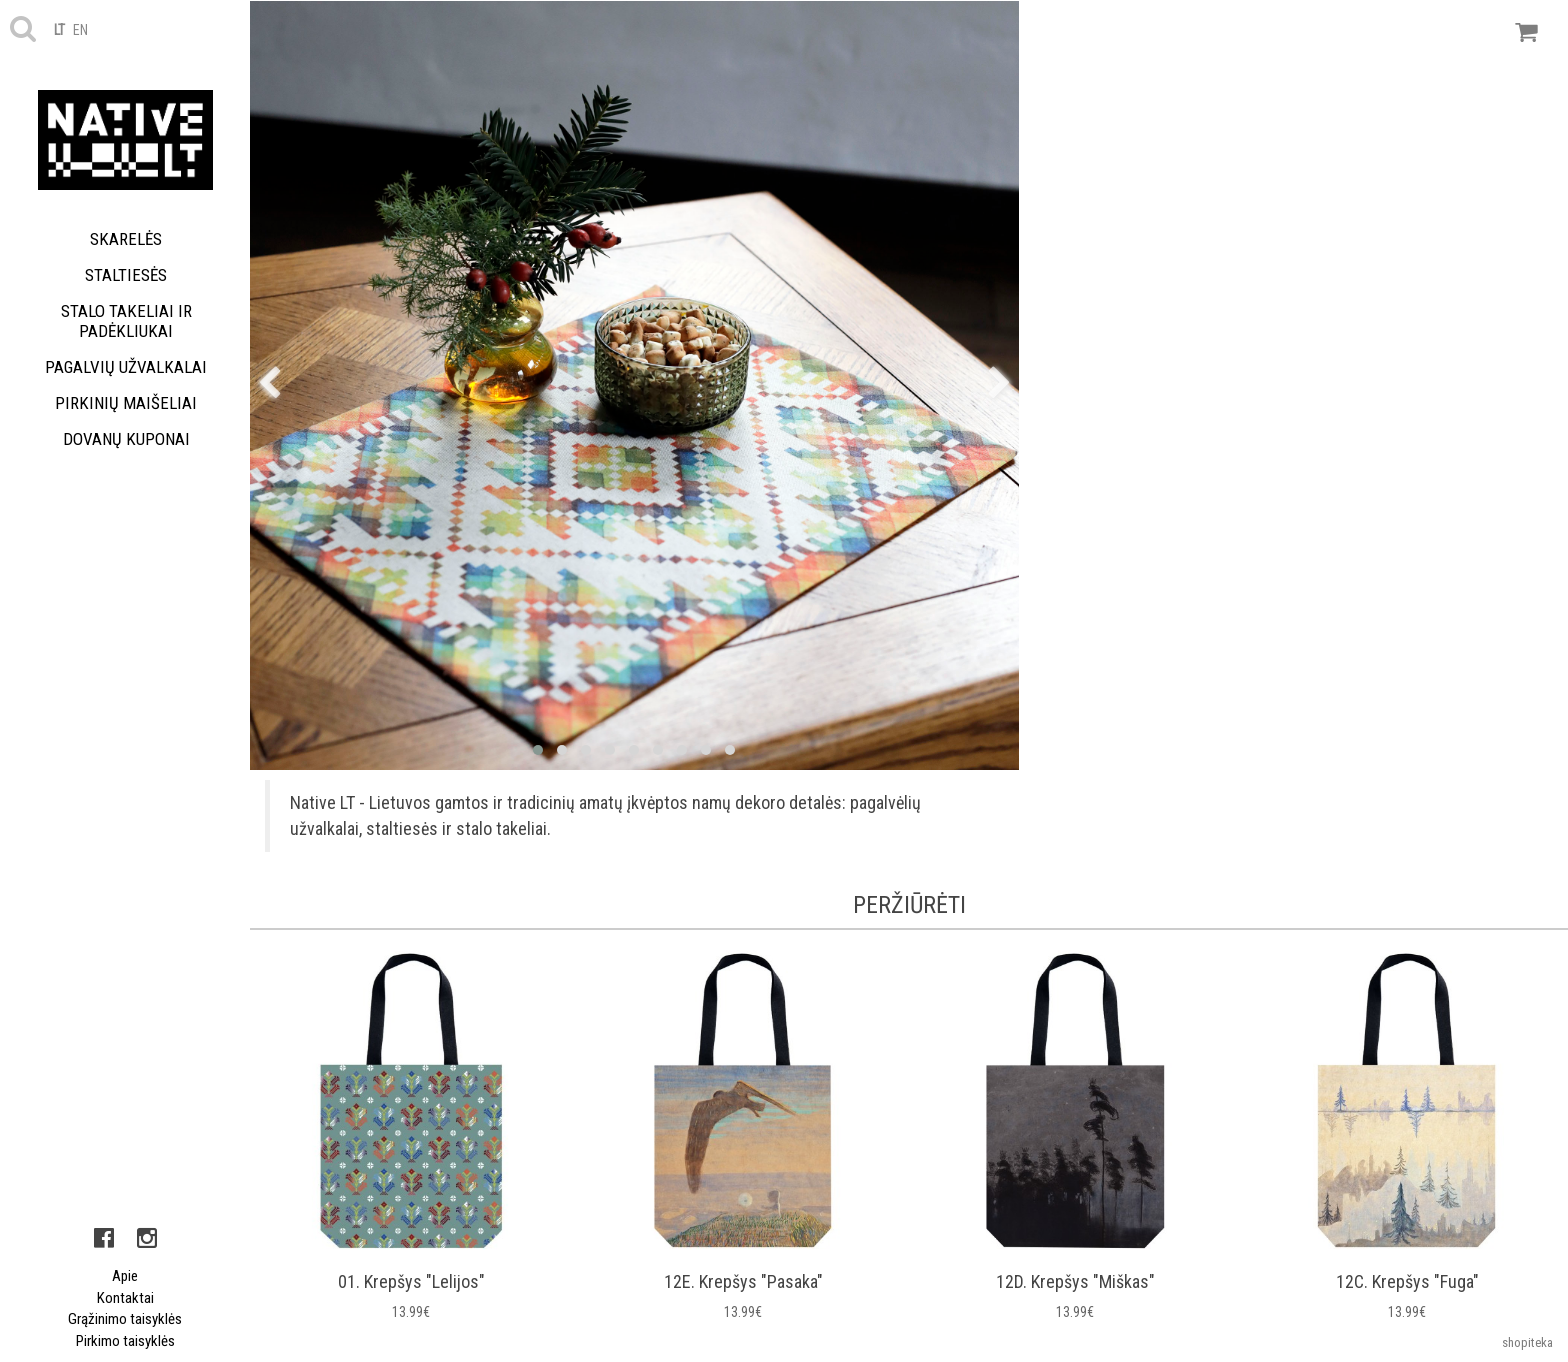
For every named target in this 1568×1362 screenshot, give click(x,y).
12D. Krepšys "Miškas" (1075, 1281)
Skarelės (126, 239)
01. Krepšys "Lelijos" (411, 1281)
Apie (125, 1276)
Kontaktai (125, 1298)
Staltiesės (126, 275)
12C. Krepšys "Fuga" (1407, 1281)
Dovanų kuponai (126, 439)
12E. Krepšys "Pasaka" (743, 1281)
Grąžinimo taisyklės (125, 1319)
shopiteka (1527, 1342)
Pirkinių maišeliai (126, 403)
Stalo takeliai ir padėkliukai (126, 321)
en (80, 30)
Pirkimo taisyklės (125, 1341)
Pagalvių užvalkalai (126, 367)
